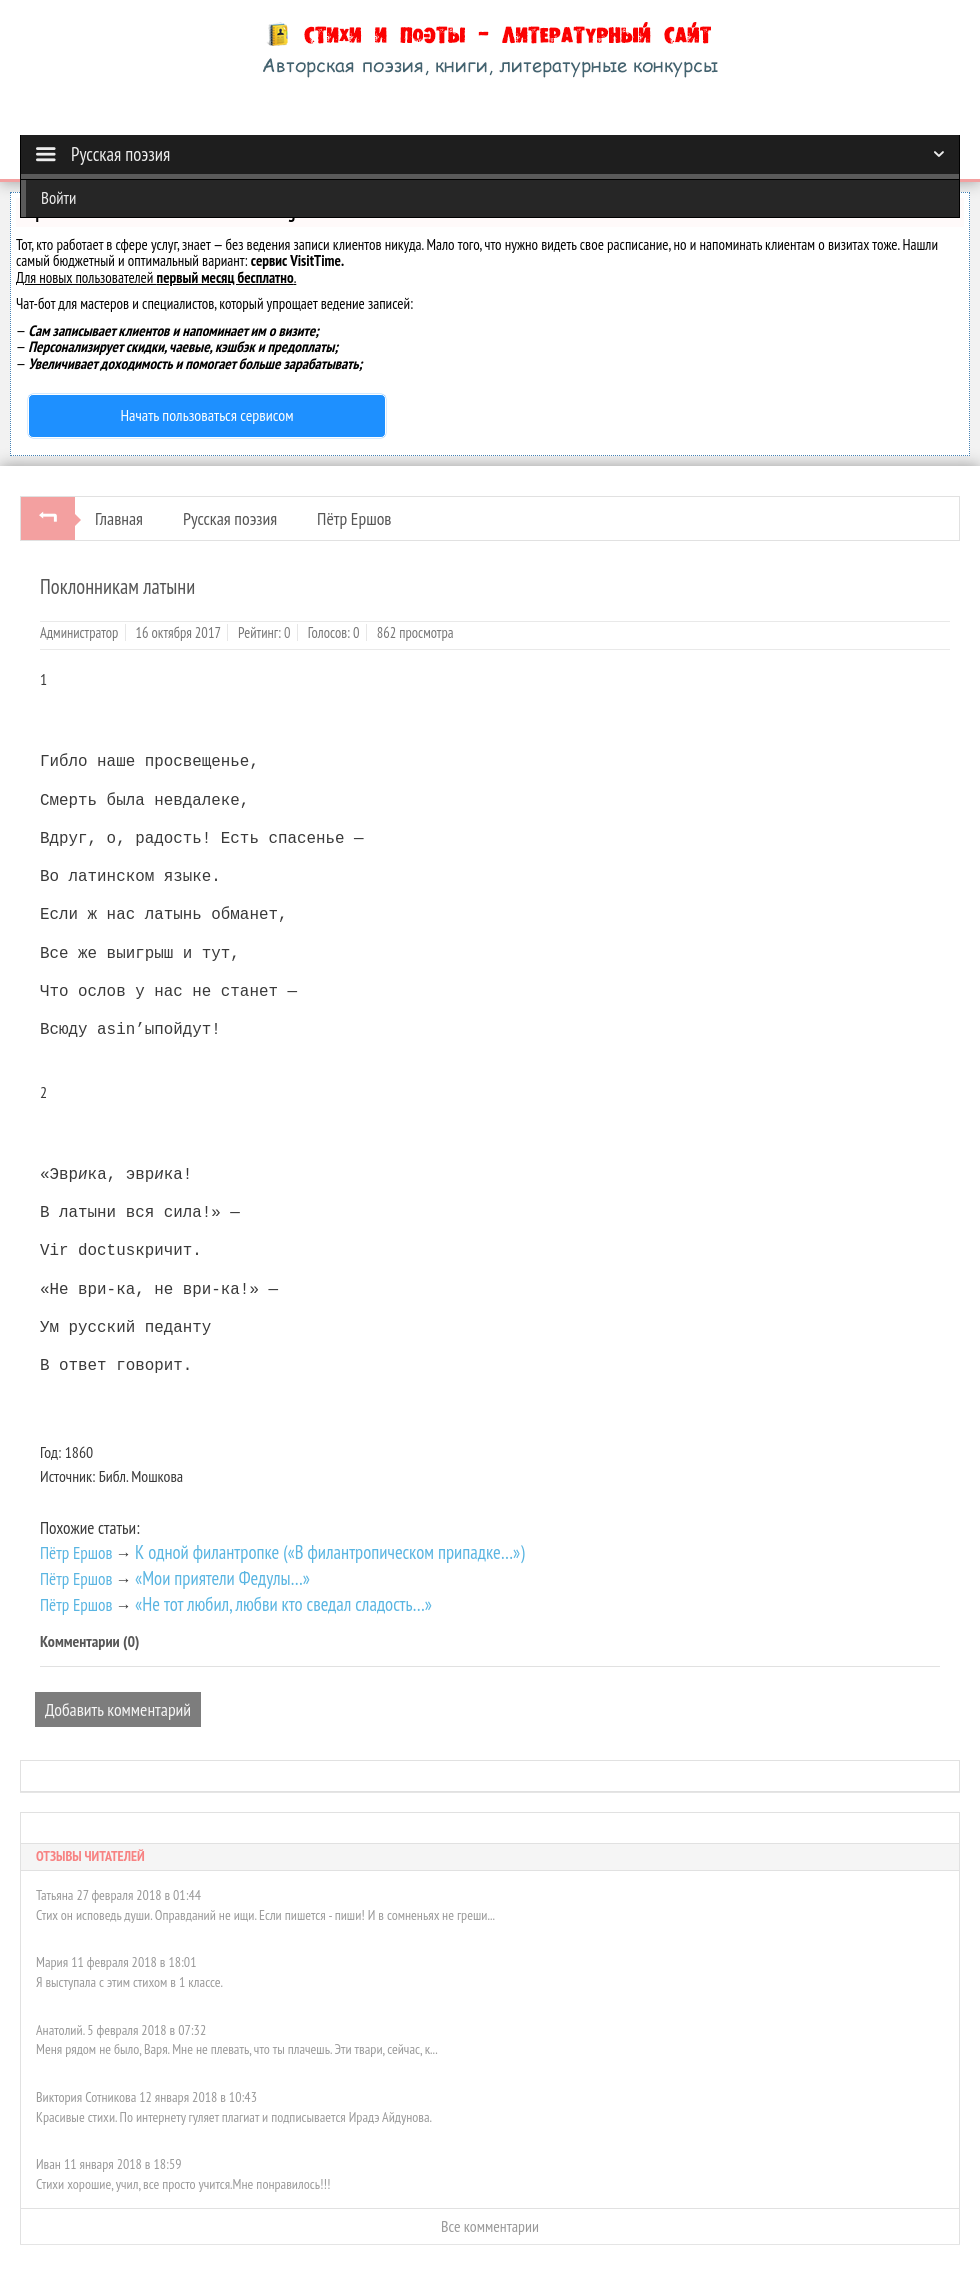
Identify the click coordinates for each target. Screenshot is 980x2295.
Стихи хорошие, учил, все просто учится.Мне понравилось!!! (183, 2180)
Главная (119, 518)
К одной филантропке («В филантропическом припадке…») (329, 1548)
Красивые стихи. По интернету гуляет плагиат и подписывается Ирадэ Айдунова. (234, 2113)
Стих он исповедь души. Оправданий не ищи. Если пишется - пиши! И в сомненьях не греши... (265, 1911)
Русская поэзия (230, 518)
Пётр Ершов (354, 518)
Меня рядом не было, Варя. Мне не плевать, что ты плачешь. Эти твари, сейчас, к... (237, 2045)
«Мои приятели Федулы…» (222, 1574)
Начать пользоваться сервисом (207, 415)
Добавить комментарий (118, 1705)
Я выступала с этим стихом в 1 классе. (129, 1978)
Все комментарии (490, 2222)
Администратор (79, 632)
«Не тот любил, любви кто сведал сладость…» (283, 1600)
